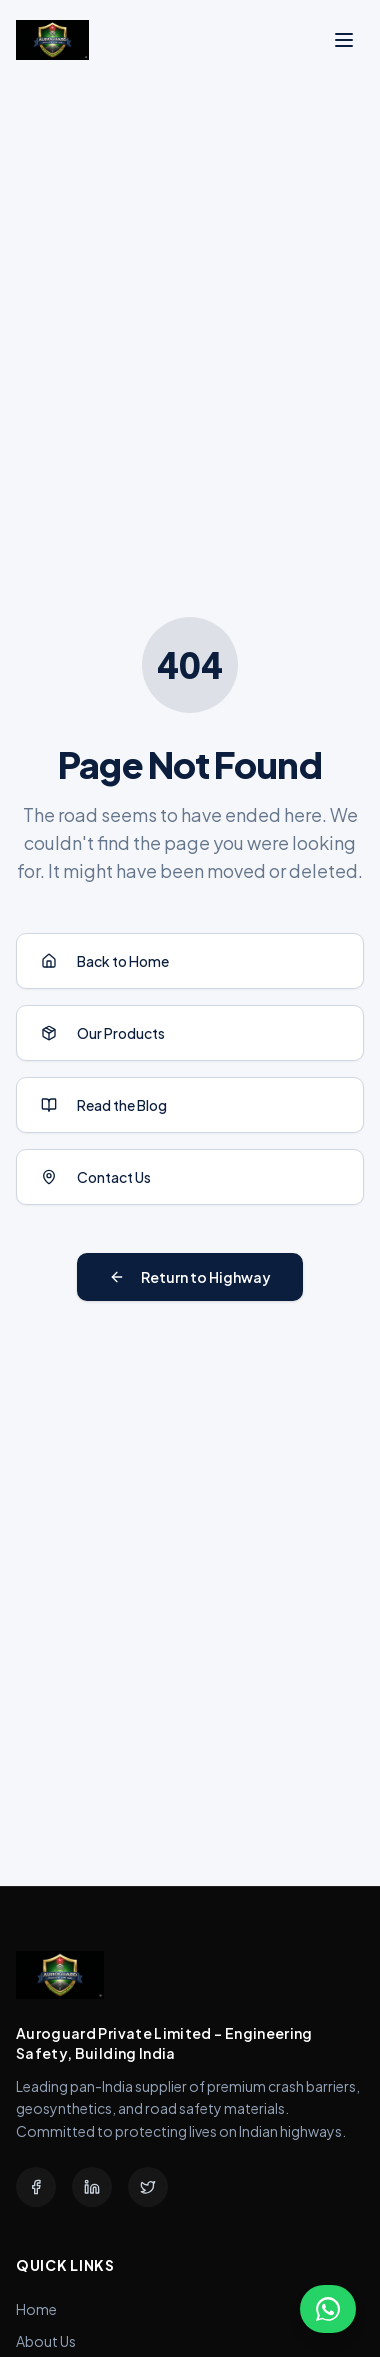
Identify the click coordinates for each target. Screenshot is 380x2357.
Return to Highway (190, 1277)
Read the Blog (104, 1105)
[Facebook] (36, 2187)
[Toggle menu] (344, 40)
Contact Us (96, 1177)
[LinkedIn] (92, 2187)
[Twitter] (148, 2187)
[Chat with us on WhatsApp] (328, 2309)
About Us (46, 2341)
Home (36, 2309)
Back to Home (105, 961)
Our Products (103, 1033)
